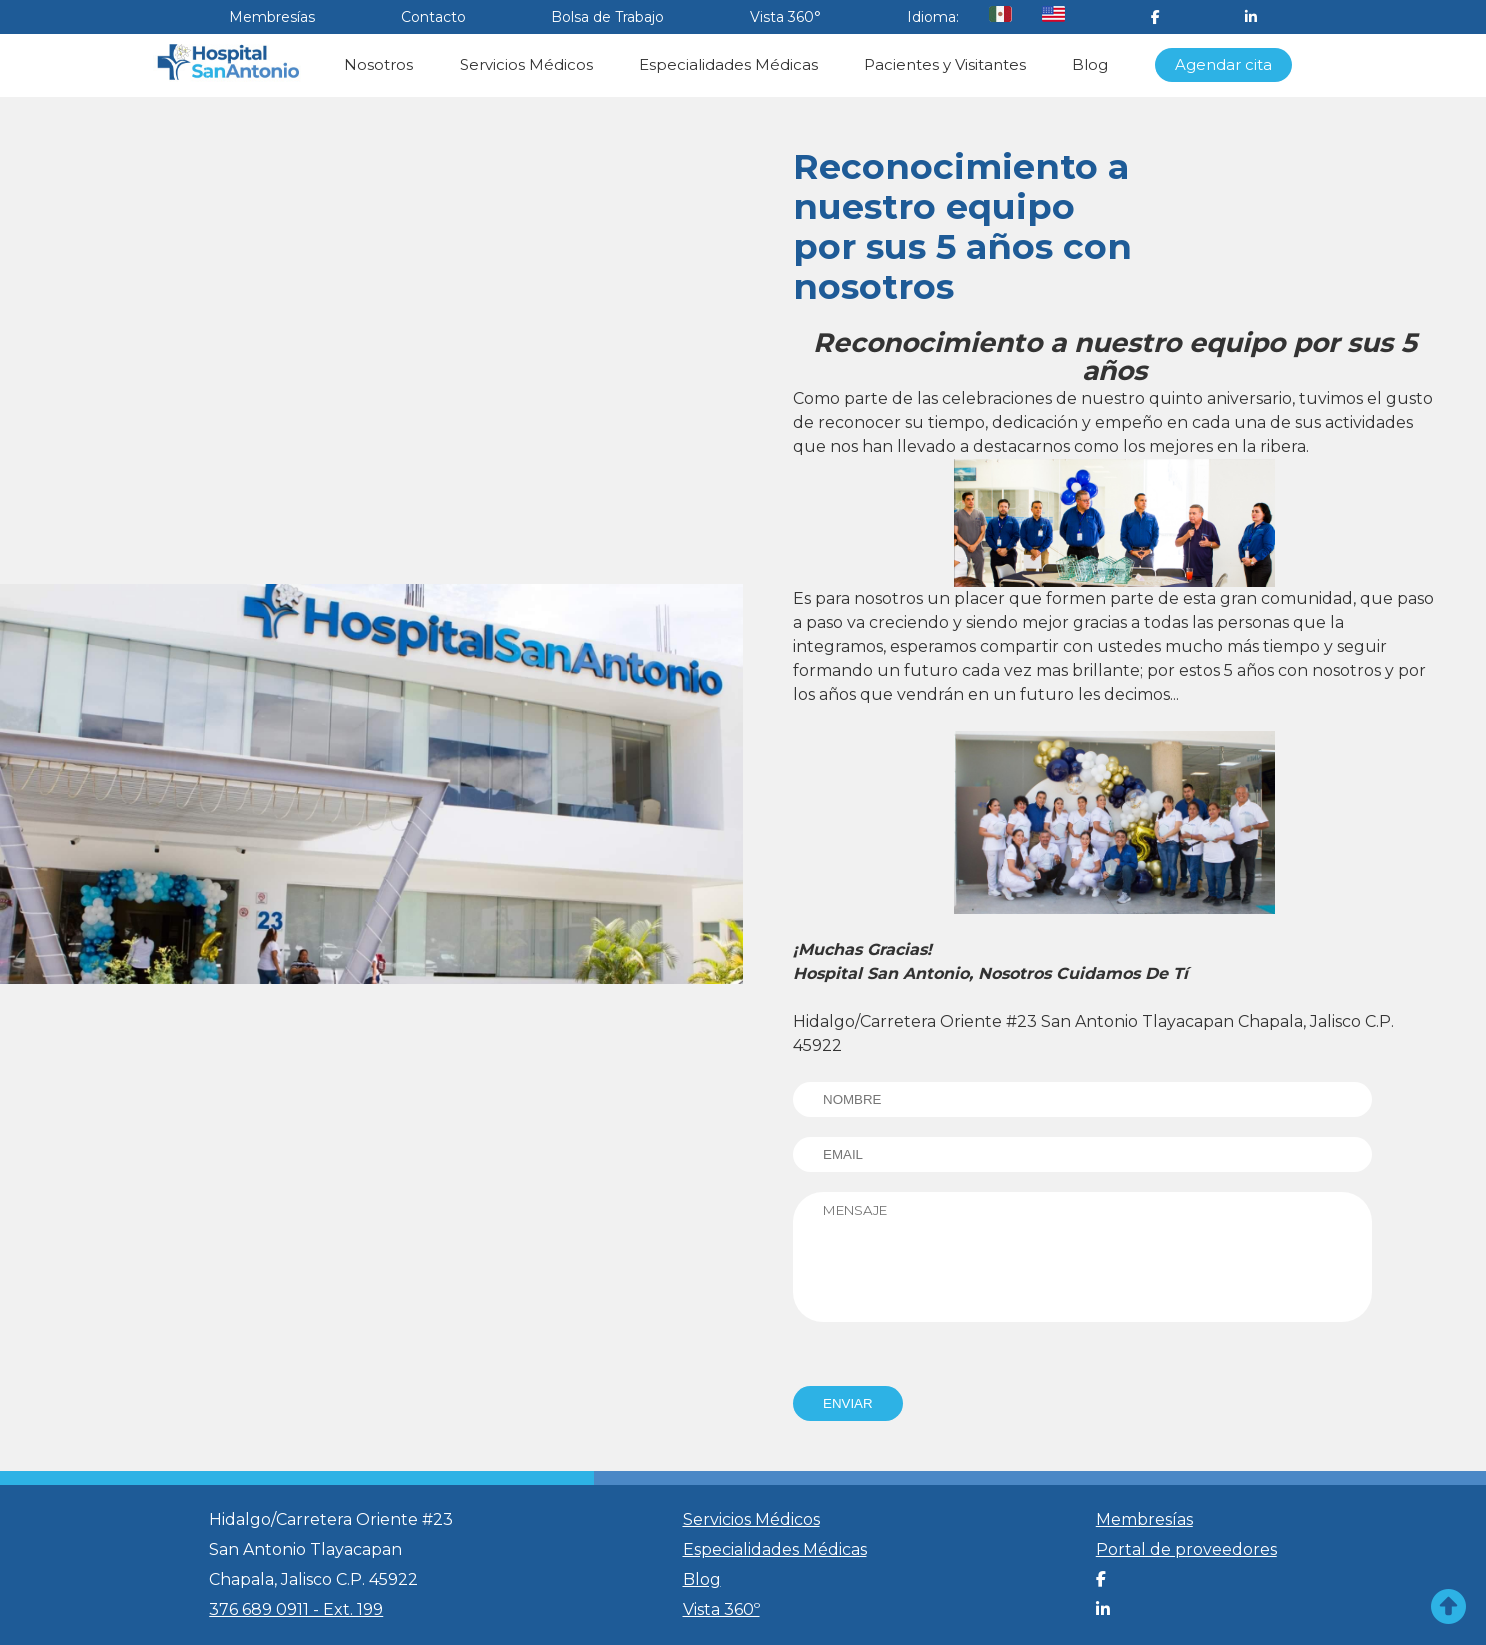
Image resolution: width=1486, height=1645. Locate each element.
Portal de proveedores (1186, 1549)
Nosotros (378, 64)
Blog (1090, 64)
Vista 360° (785, 17)
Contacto (433, 17)
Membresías (272, 17)
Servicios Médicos (526, 64)
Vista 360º (721, 1609)
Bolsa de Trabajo (607, 17)
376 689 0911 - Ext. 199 (296, 1609)
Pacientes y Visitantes (945, 64)
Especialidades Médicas (728, 64)
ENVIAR (848, 1403)
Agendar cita (1223, 64)
